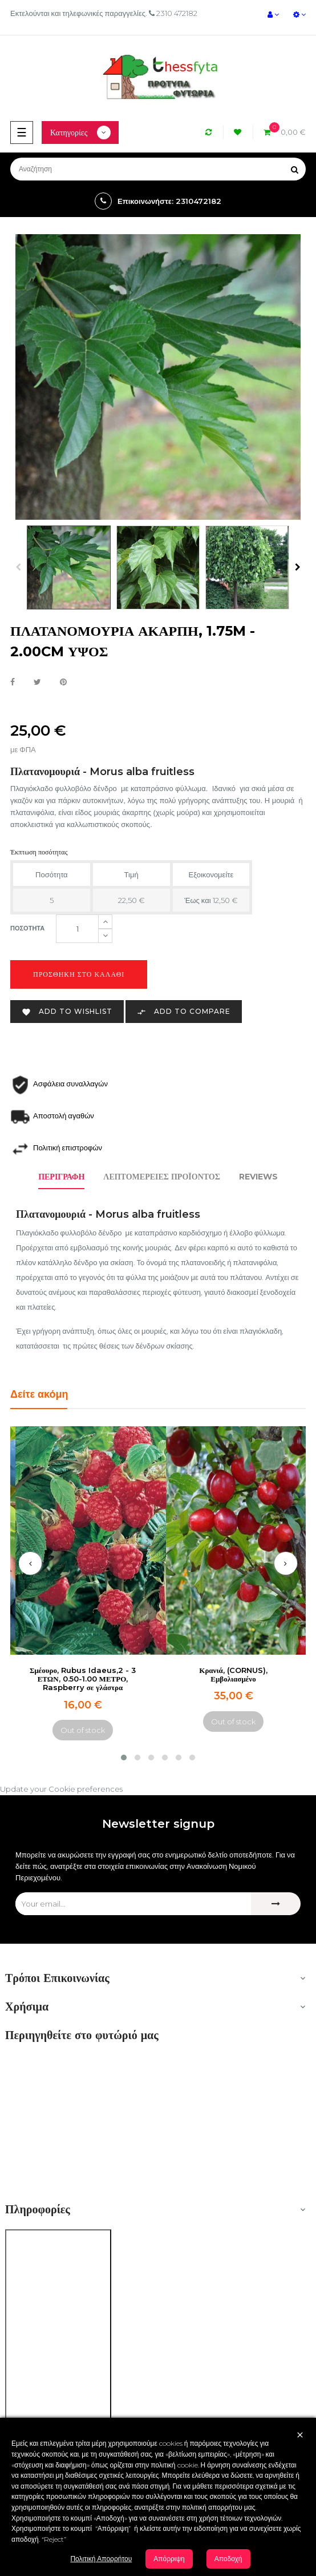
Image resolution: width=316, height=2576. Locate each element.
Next (297, 567)
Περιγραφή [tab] (61, 1176)
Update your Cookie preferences (61, 1788)
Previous (18, 567)
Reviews (258, 1176)
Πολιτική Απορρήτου (101, 2558)
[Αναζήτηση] (158, 169)
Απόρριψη (169, 2559)
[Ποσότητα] (77, 928)
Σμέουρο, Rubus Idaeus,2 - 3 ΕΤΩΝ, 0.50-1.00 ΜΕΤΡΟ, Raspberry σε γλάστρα (83, 1679)
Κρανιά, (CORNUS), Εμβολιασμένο (233, 1674)
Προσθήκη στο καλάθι (78, 974)
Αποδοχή (228, 2559)
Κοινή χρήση (12, 682)
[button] (124, 1757)
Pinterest (63, 682)
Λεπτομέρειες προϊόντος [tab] (161, 1176)
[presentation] (30, 1563)
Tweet (37, 682)
